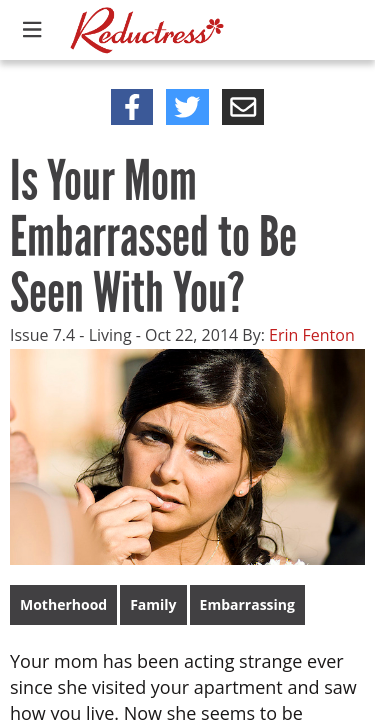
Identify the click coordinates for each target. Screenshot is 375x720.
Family (153, 604)
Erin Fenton (312, 335)
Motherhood (63, 604)
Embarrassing (247, 604)
